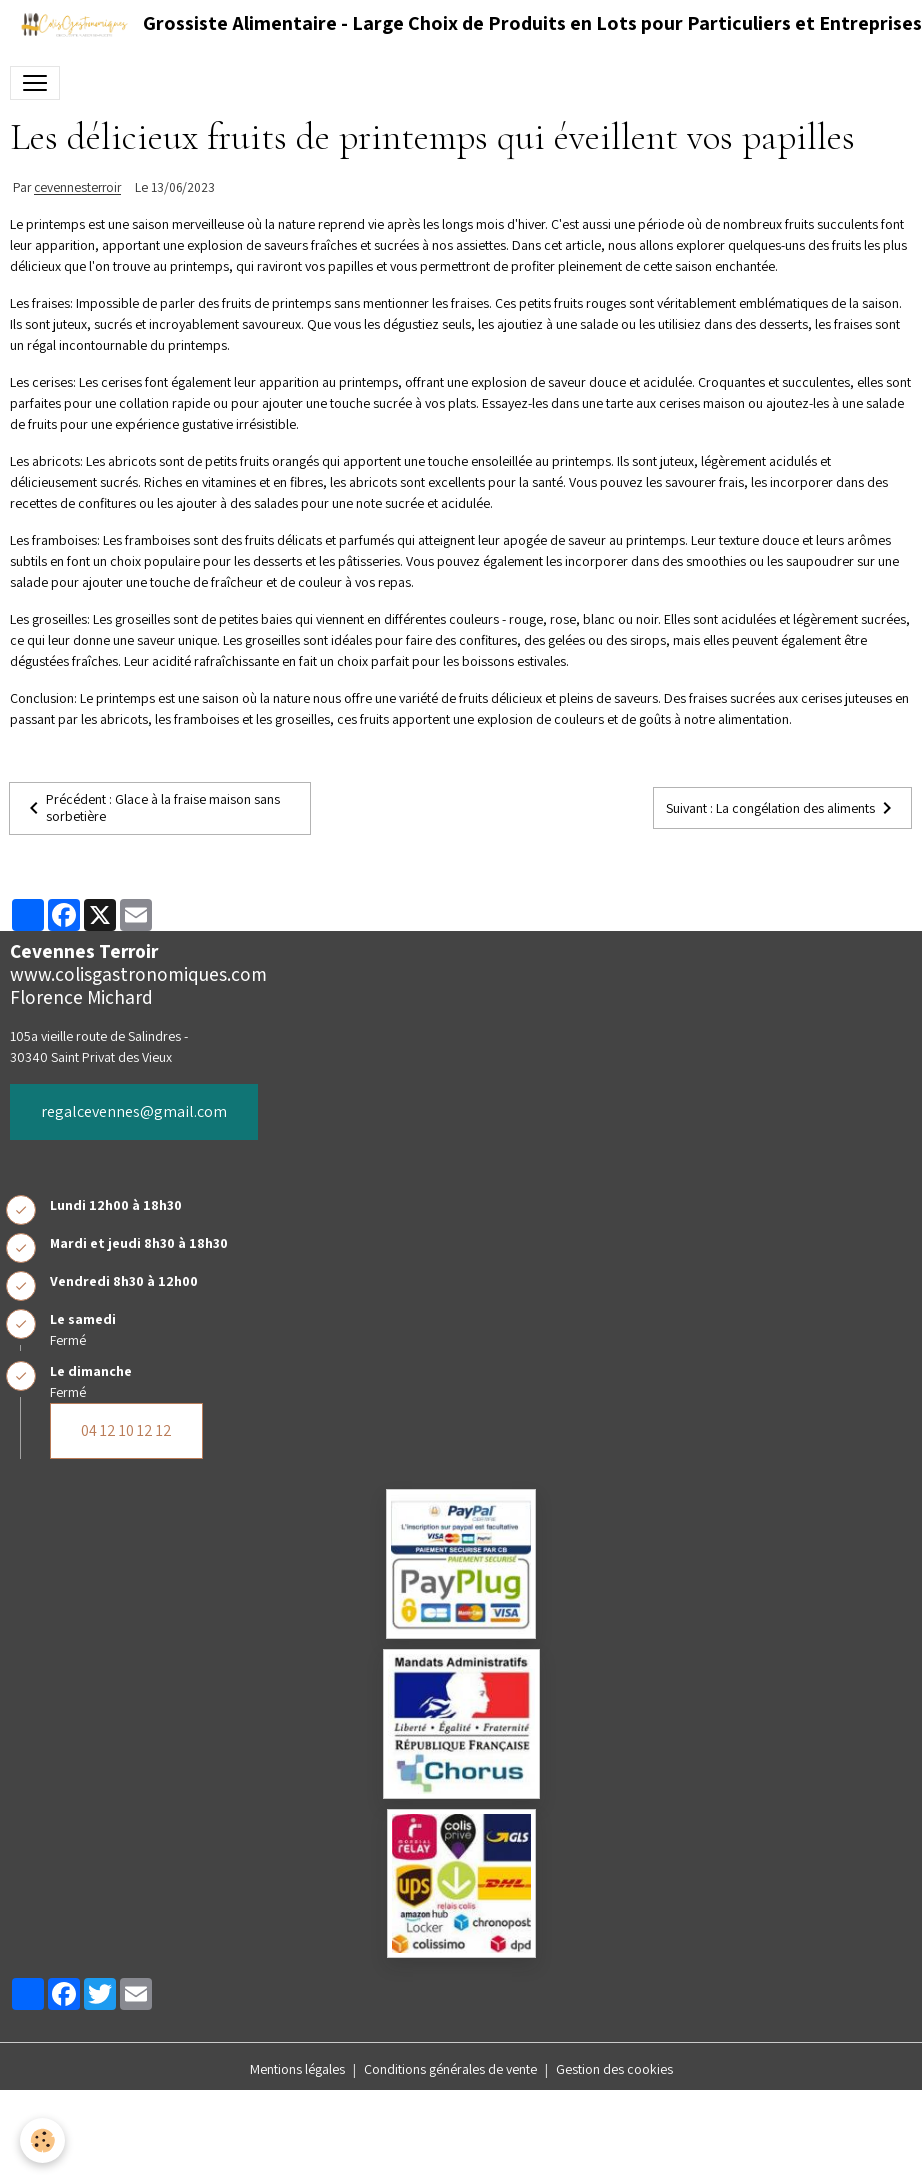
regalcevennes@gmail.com (134, 1111)
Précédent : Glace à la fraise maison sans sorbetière (151, 808)
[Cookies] (42, 2140)
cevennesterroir (77, 188)
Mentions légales (297, 2069)
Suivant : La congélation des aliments (782, 808)
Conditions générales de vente (450, 2069)
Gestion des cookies (614, 2069)
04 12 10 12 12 (126, 1430)
